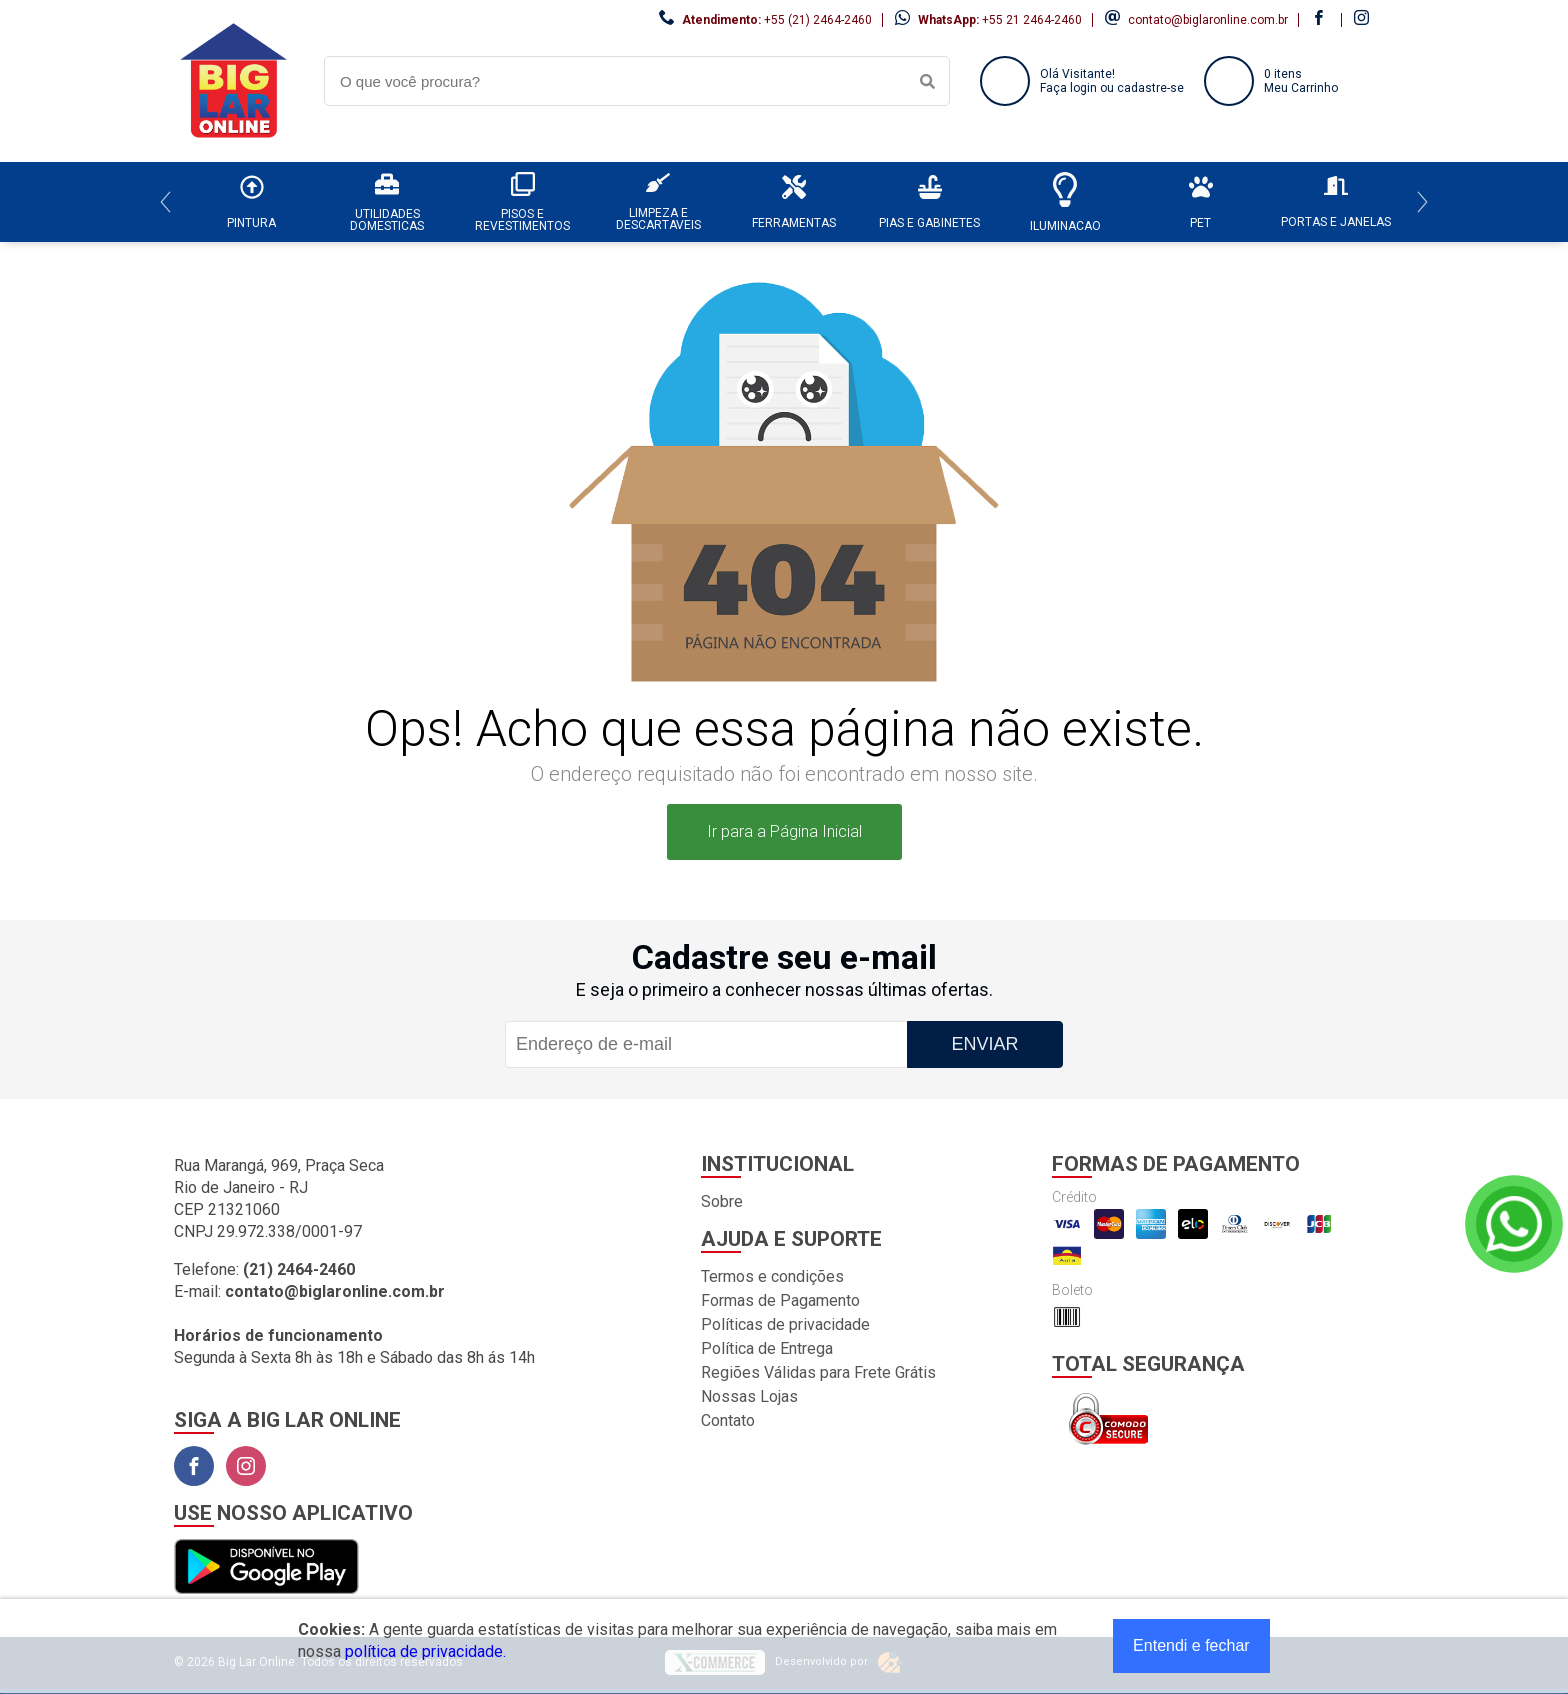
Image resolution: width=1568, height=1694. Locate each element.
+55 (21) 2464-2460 (818, 20)
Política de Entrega (767, 1348)
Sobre (722, 1201)
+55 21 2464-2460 (1032, 20)
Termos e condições (772, 1276)
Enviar (984, 1044)
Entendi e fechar (1191, 1645)
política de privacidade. (425, 1651)
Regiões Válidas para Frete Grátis (818, 1372)
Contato (728, 1420)
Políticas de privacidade (785, 1324)
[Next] (1422, 202)
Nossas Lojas (749, 1396)
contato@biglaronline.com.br (1208, 20)
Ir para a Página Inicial (784, 831)
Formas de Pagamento (780, 1300)
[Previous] (165, 202)
